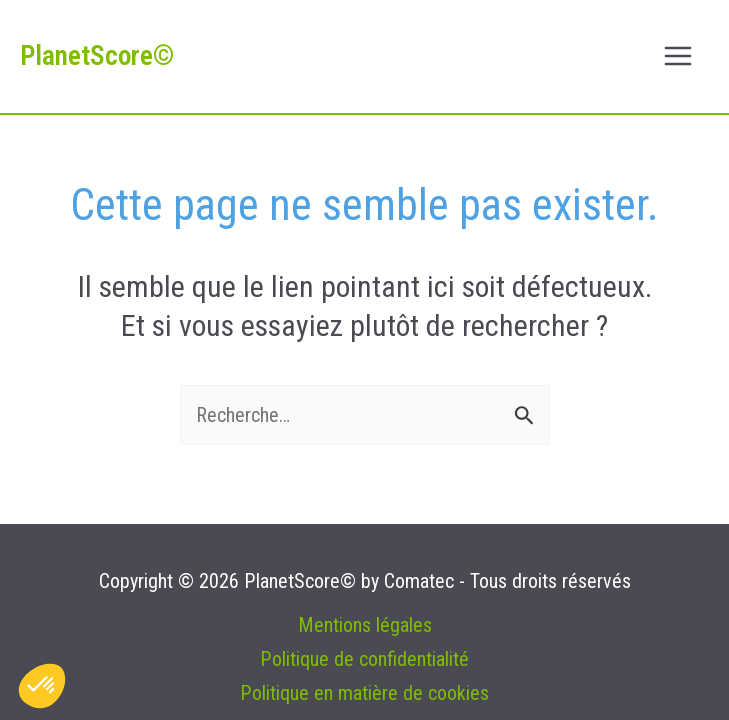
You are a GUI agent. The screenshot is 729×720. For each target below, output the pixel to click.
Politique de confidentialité (364, 659)
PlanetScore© (97, 56)
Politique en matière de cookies (364, 693)
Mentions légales (365, 625)
